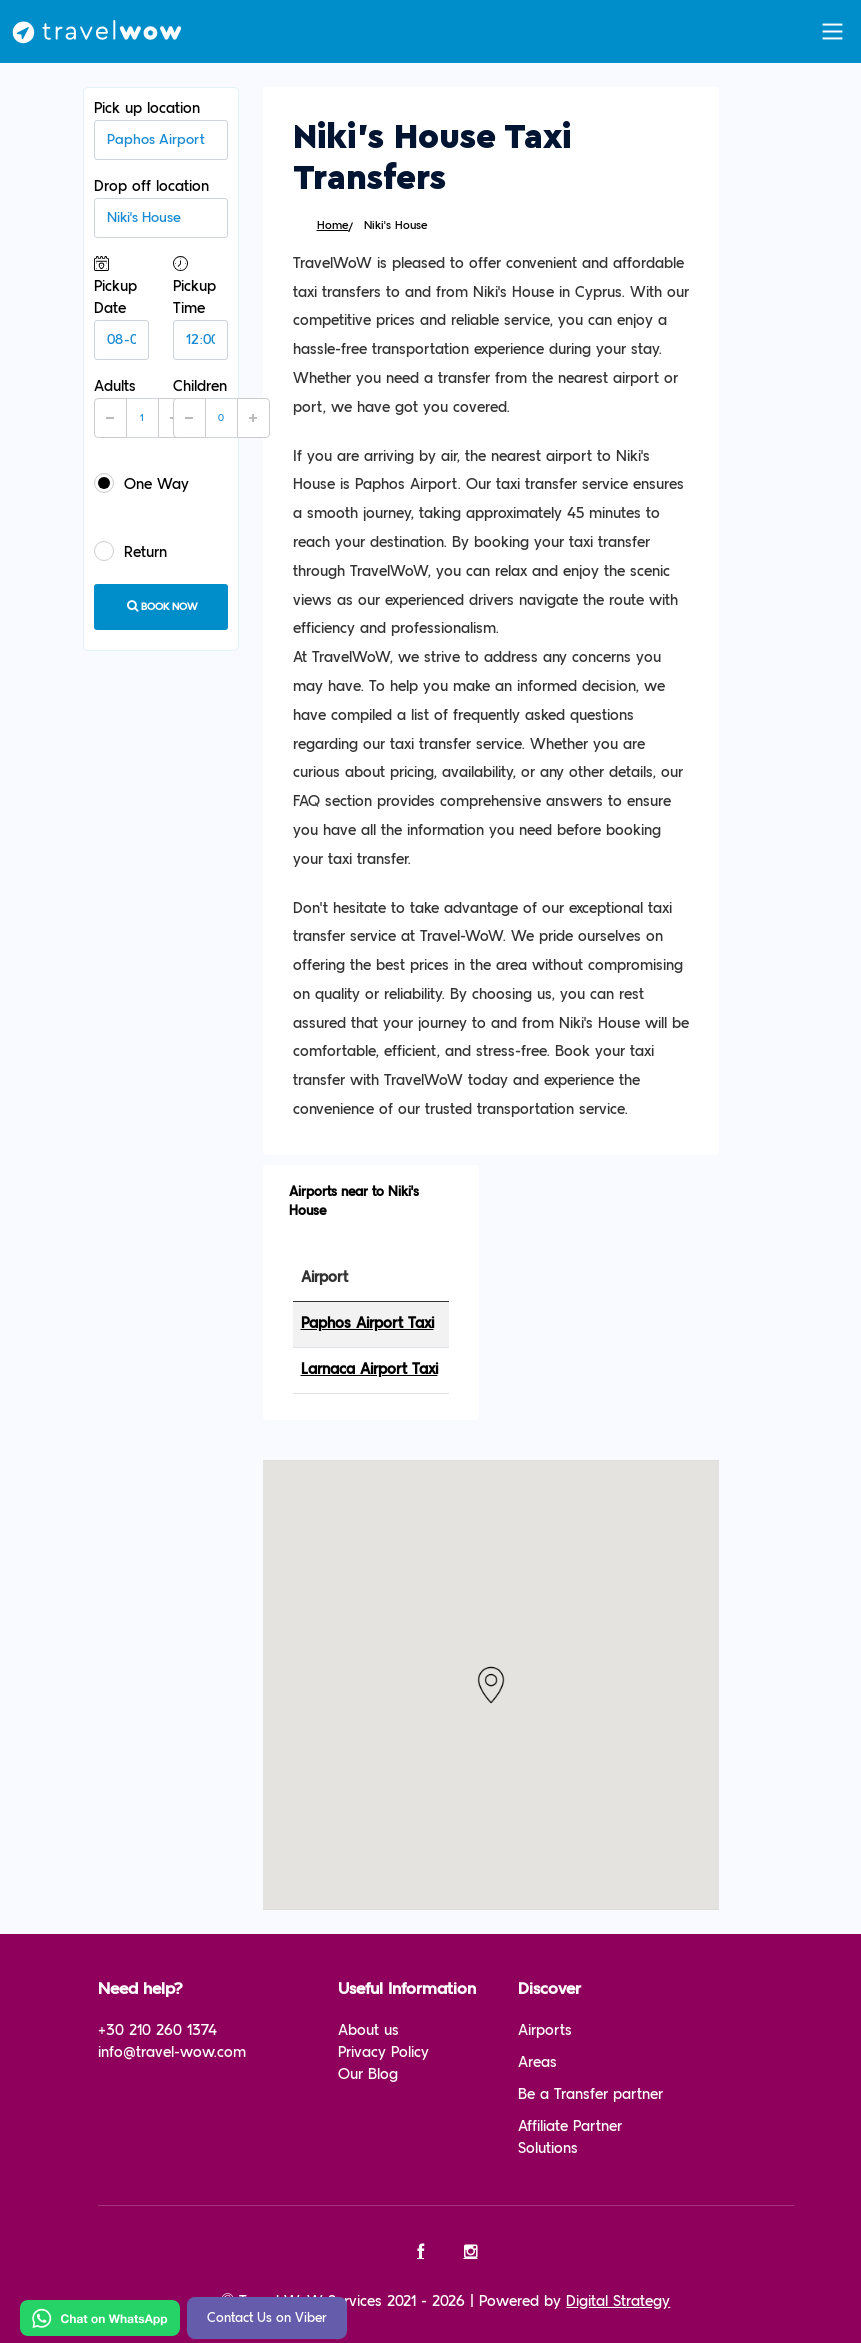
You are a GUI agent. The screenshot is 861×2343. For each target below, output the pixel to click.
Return (130, 551)
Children (221, 408)
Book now (160, 606)
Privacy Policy (383, 2052)
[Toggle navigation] (832, 31)
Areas (537, 2062)
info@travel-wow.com (172, 2052)
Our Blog (368, 2074)
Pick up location (161, 130)
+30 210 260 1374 (157, 2030)
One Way (141, 483)
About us (368, 2030)
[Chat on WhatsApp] (100, 2317)
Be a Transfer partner (590, 2094)
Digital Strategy (618, 2301)
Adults (142, 408)
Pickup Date (121, 307)
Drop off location (161, 208)
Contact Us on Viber (267, 2318)
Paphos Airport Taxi (367, 1323)
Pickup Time (200, 307)
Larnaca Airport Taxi (369, 1369)
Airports (545, 2030)
